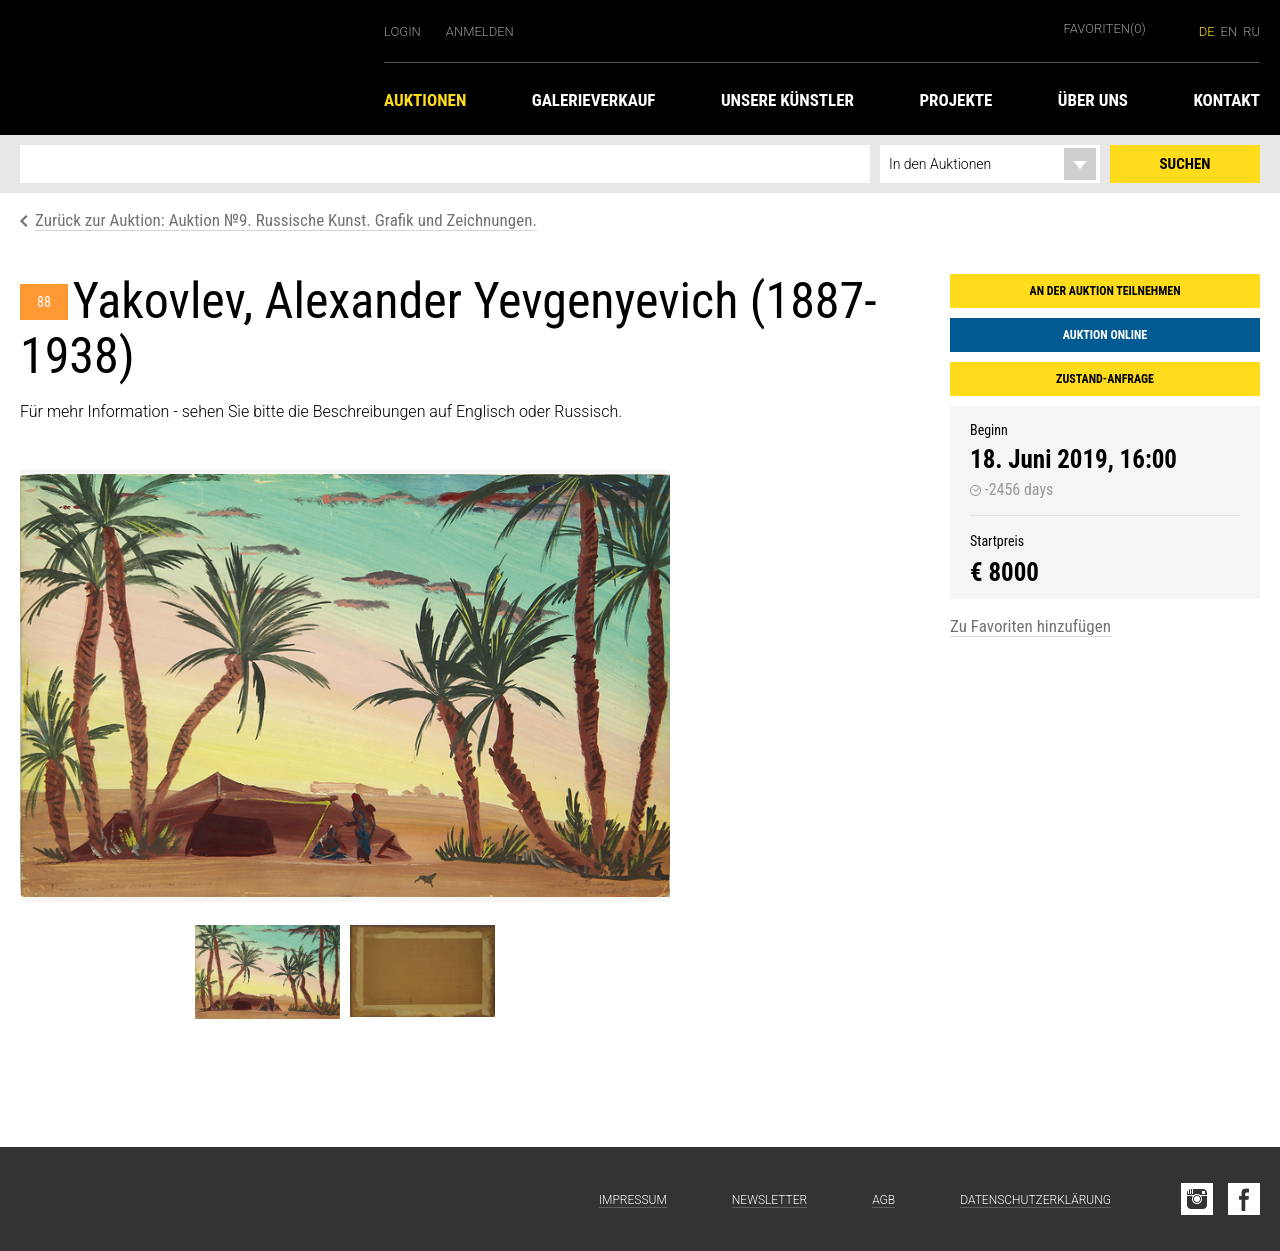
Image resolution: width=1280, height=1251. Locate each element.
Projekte (955, 100)
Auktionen (425, 100)
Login (402, 31)
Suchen (1185, 164)
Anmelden (480, 31)
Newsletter (769, 1200)
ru (1251, 31)
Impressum (633, 1200)
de (1207, 31)
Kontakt (1226, 100)
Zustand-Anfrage (1105, 379)
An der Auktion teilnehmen (1105, 291)
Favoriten (1105, 28)
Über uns (1093, 100)
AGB (883, 1200)
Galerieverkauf (594, 100)
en (1229, 31)
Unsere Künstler (787, 100)
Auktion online (1105, 335)
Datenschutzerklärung (1035, 1200)
